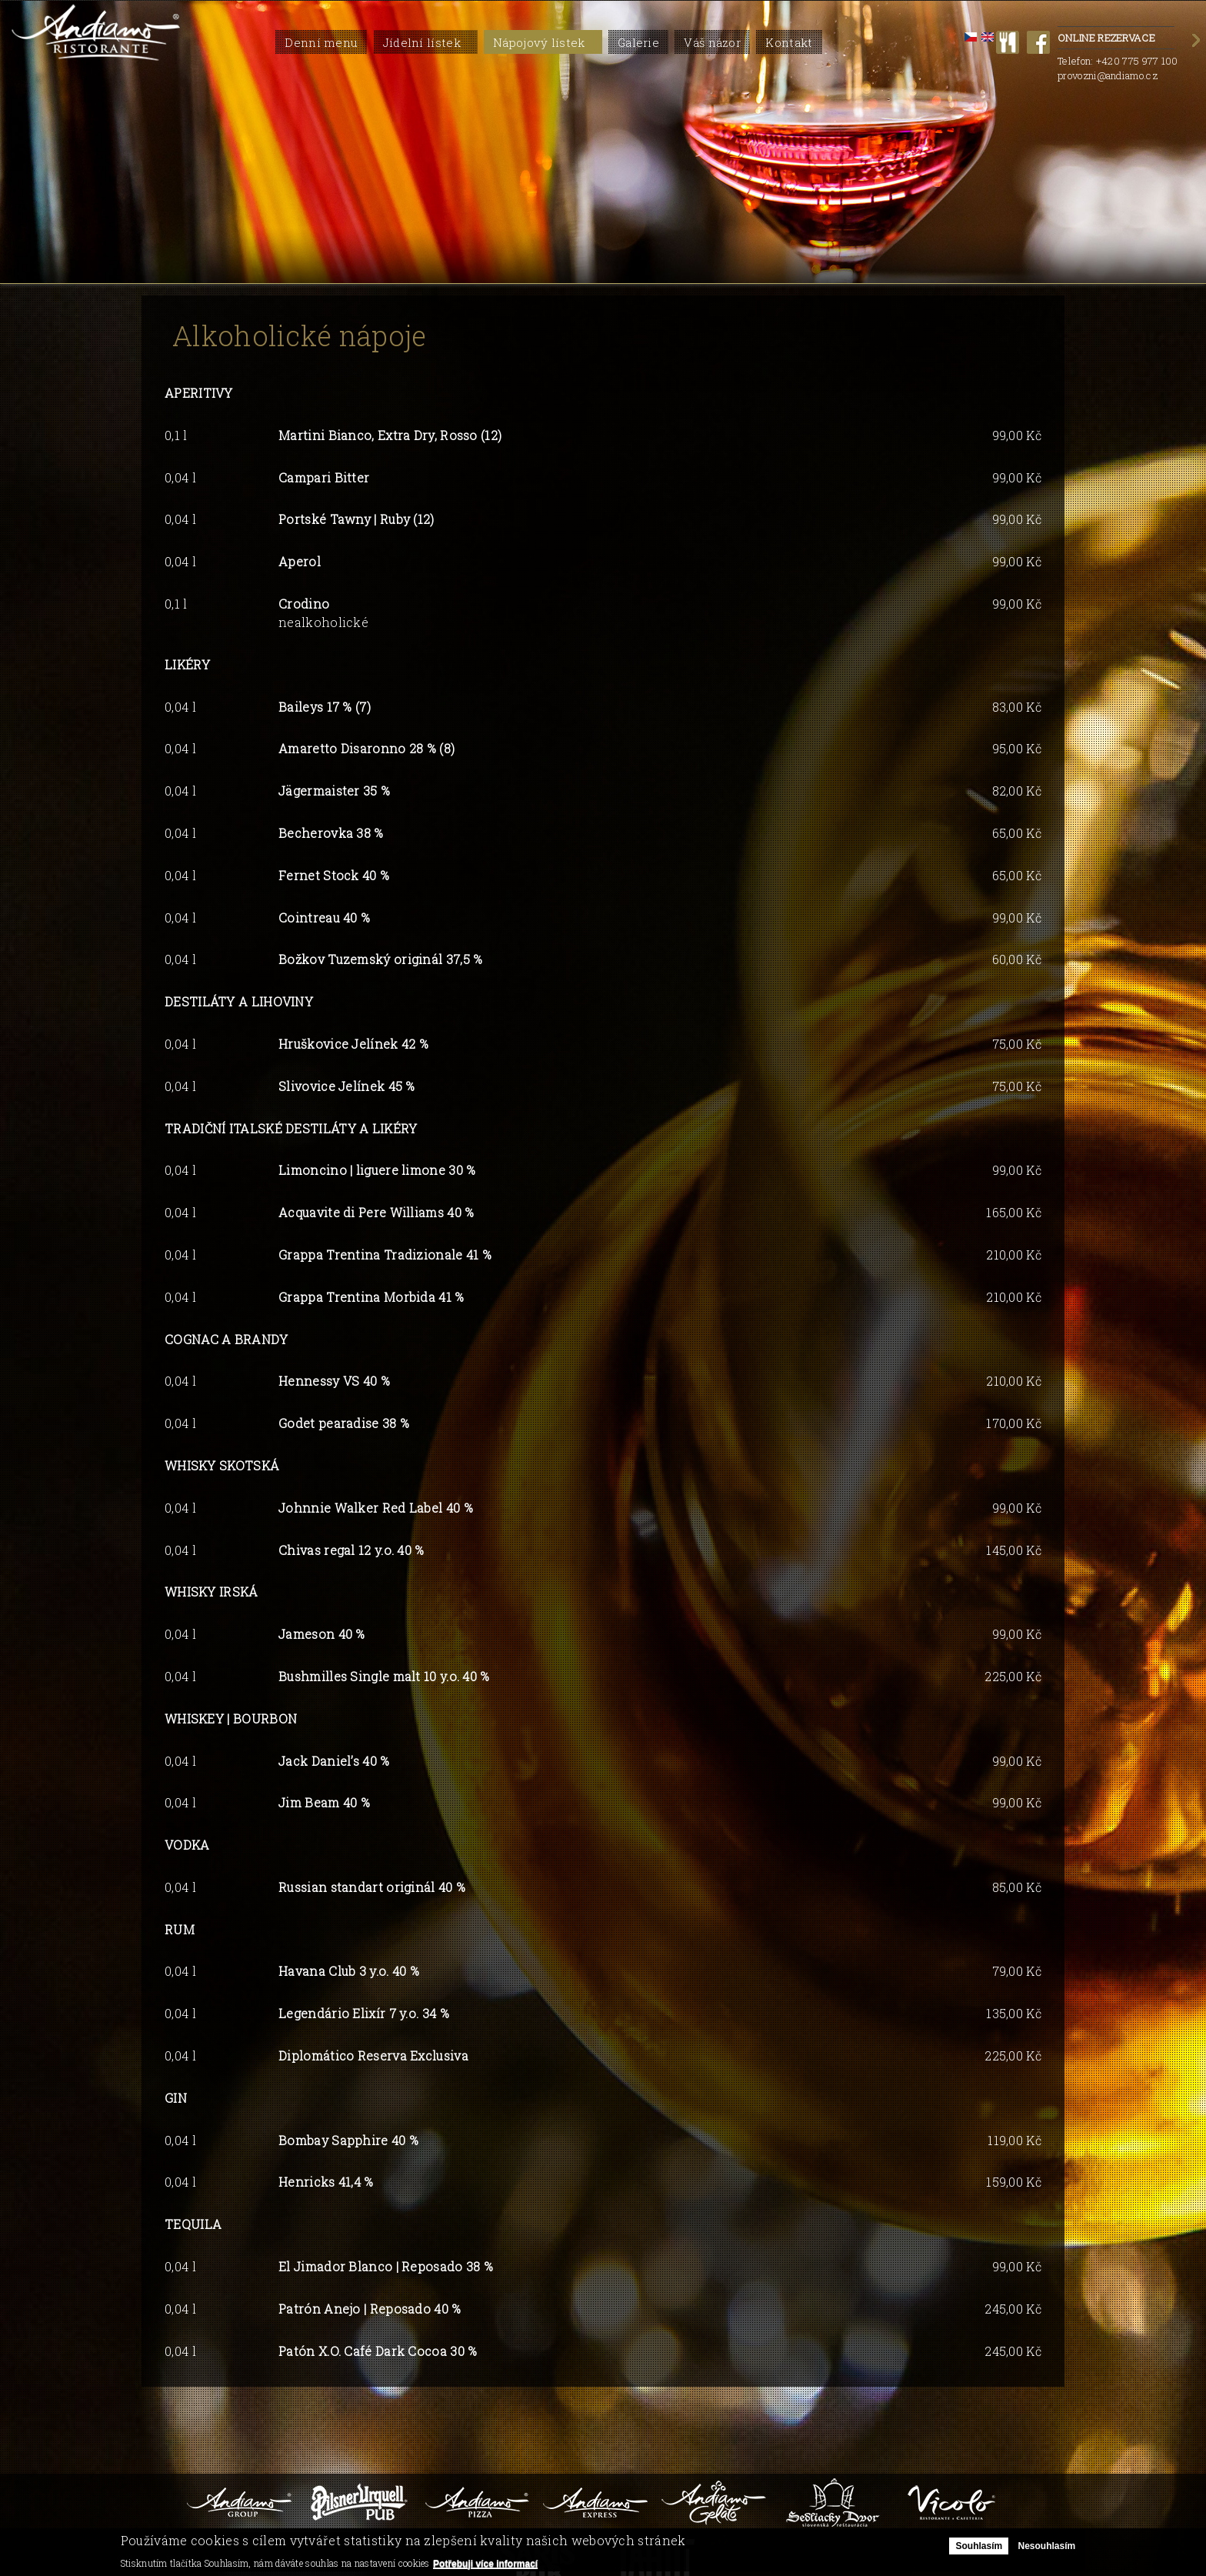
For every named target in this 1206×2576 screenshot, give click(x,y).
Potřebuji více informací (485, 2563)
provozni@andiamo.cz (1108, 75)
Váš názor (712, 42)
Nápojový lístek (539, 42)
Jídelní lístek (422, 42)
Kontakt (788, 42)
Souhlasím (978, 2546)
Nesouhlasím (1046, 2546)
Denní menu (321, 42)
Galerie (638, 42)
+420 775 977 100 (1137, 61)
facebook (1038, 42)
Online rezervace (1116, 39)
